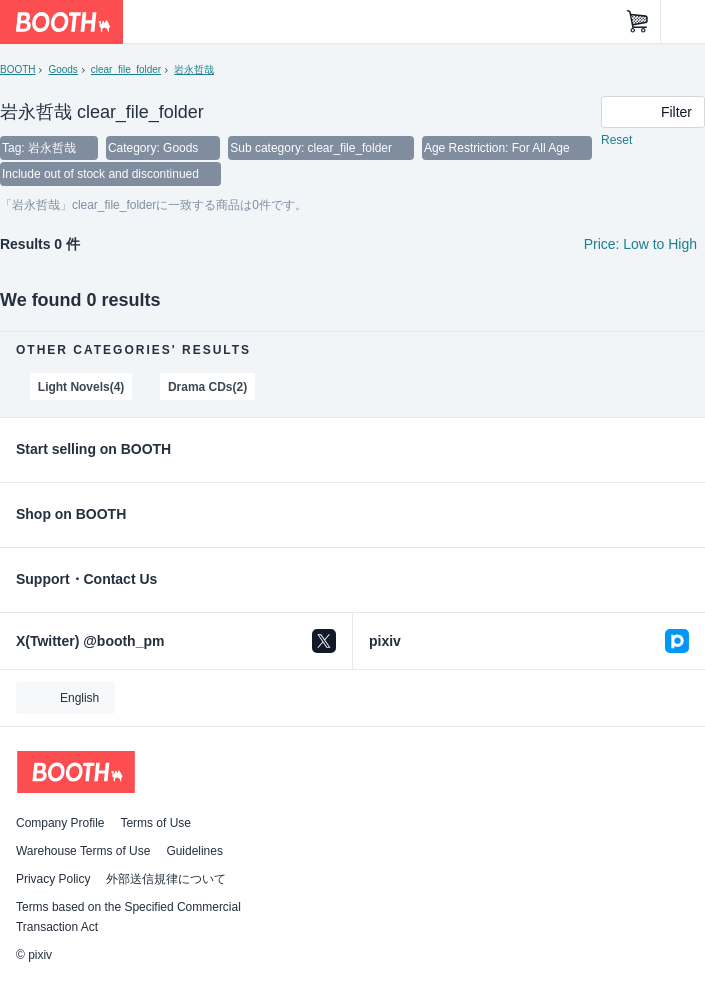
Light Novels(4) (81, 387)
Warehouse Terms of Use (83, 851)
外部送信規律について (166, 879)
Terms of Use (155, 823)
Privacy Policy (53, 879)
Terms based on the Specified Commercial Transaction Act (128, 917)
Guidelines (194, 851)
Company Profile (60, 823)
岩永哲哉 (194, 69)
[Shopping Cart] (638, 22)
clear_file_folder (126, 69)
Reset (616, 140)
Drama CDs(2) (207, 387)
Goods (62, 69)
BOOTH (17, 69)
